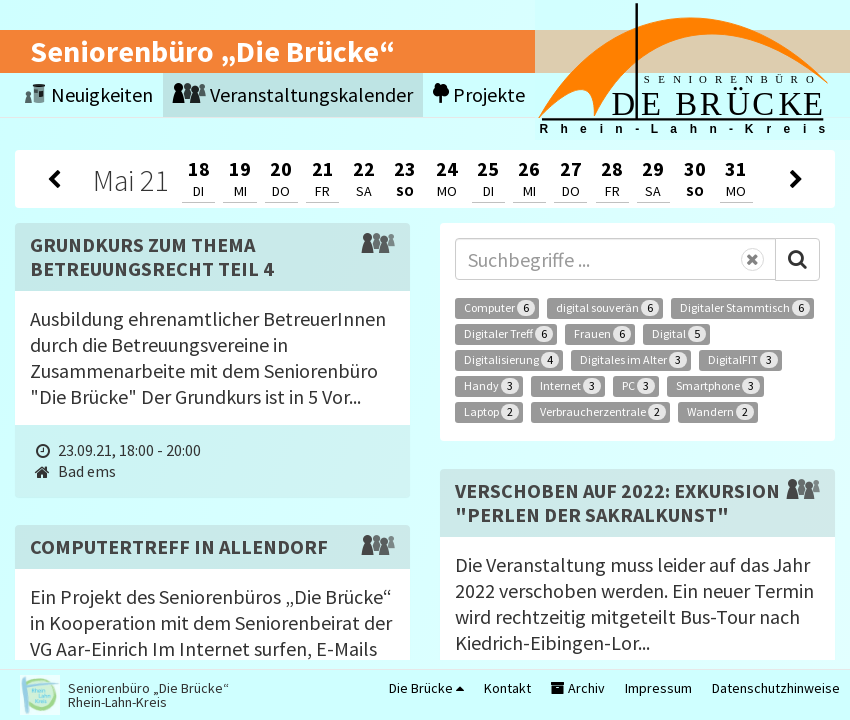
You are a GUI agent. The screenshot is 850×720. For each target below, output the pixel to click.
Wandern (720, 412)
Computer (499, 308)
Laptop (491, 412)
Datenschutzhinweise (776, 688)
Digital (679, 334)
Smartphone (718, 386)
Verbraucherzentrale (603, 412)
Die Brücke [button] (426, 688)
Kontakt (507, 688)
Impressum (658, 688)
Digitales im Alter (633, 360)
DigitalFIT (743, 360)
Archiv (578, 688)
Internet (570, 386)
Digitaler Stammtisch (745, 308)
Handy (491, 386)
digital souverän (607, 308)
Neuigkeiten (89, 94)
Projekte (479, 94)
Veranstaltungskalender (293, 94)
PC (638, 386)
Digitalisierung (511, 360)
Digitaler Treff (508, 334)
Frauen (602, 334)
